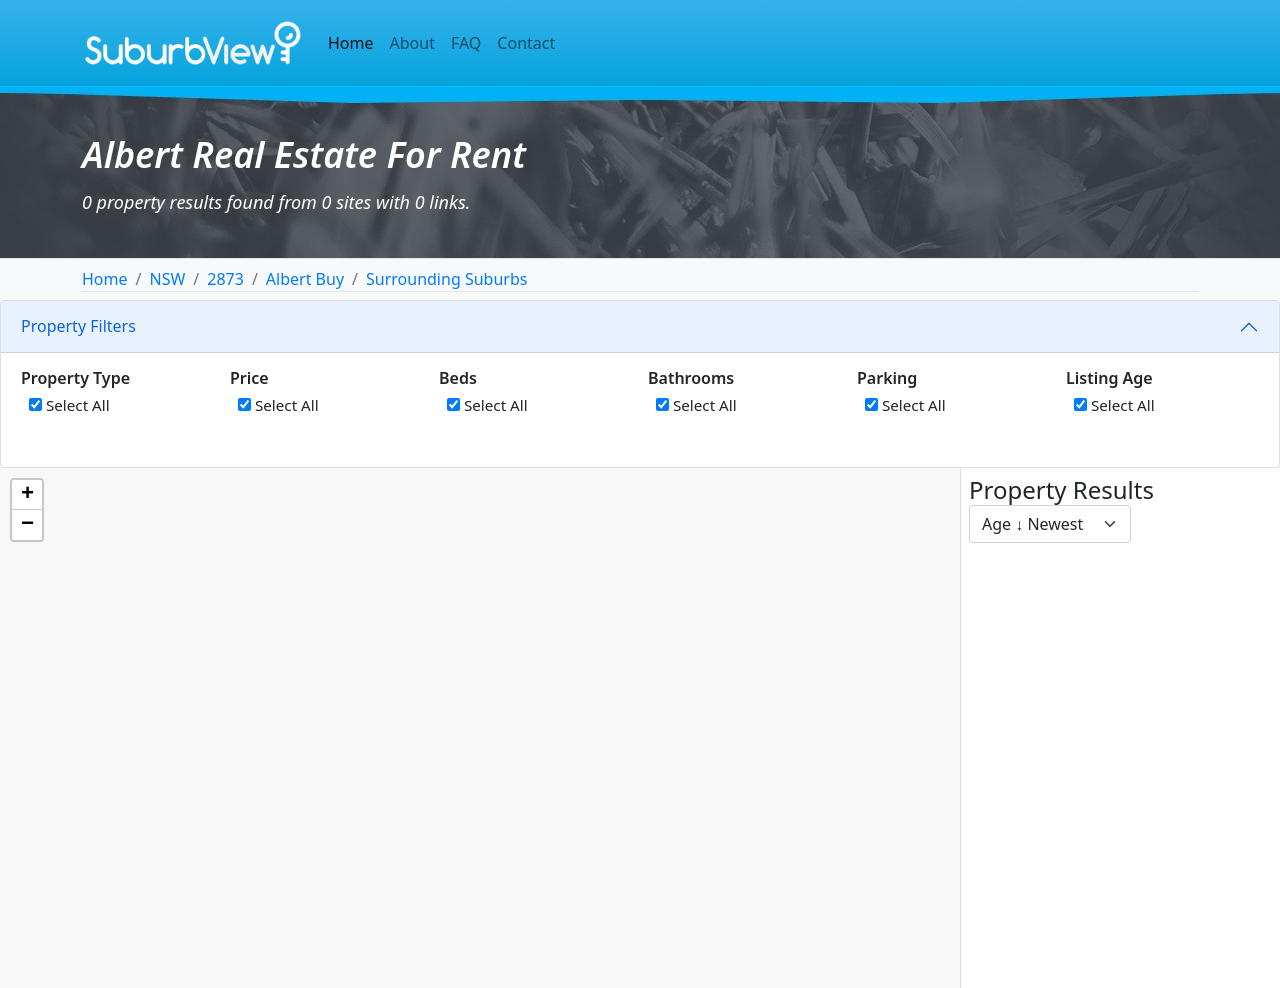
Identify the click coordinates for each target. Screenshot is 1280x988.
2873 (225, 279)
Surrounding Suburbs (446, 279)
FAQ (466, 43)
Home (351, 43)
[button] (27, 495)
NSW (167, 279)
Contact (526, 43)
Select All (69, 405)
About (412, 43)
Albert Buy (305, 279)
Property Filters (78, 326)
